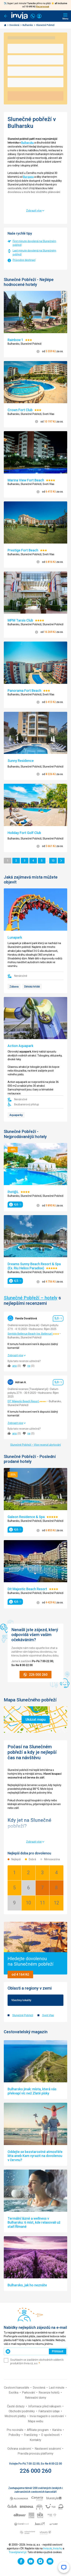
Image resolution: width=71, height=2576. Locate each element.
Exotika (14, 2392)
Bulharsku (27, 142)
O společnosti (50, 2435)
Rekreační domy (35, 2397)
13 (54, 860)
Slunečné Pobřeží (22, 2015)
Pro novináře (15, 2430)
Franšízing (31, 2435)
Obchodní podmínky (22, 2411)
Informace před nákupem (45, 2406)
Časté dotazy (16, 2406)
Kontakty (35, 2440)
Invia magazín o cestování (47, 2416)
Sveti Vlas (48, 2015)
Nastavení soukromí (48, 2448)
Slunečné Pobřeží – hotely (30, 1297)
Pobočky (15, 2435)
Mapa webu (35, 2421)
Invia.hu (57, 2548)
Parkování (29, 2392)
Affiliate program (38, 2430)
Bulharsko (28, 25)
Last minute (57, 2387)
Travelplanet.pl (17, 2552)
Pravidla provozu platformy (35, 2453)
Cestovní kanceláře (17, 2387)
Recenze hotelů (49, 2392)
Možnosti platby (16, 2416)
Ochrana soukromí (19, 2448)
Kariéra (57, 2430)
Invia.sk (47, 2548)
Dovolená (14, 25)
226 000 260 (35, 2470)
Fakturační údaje (49, 2411)
